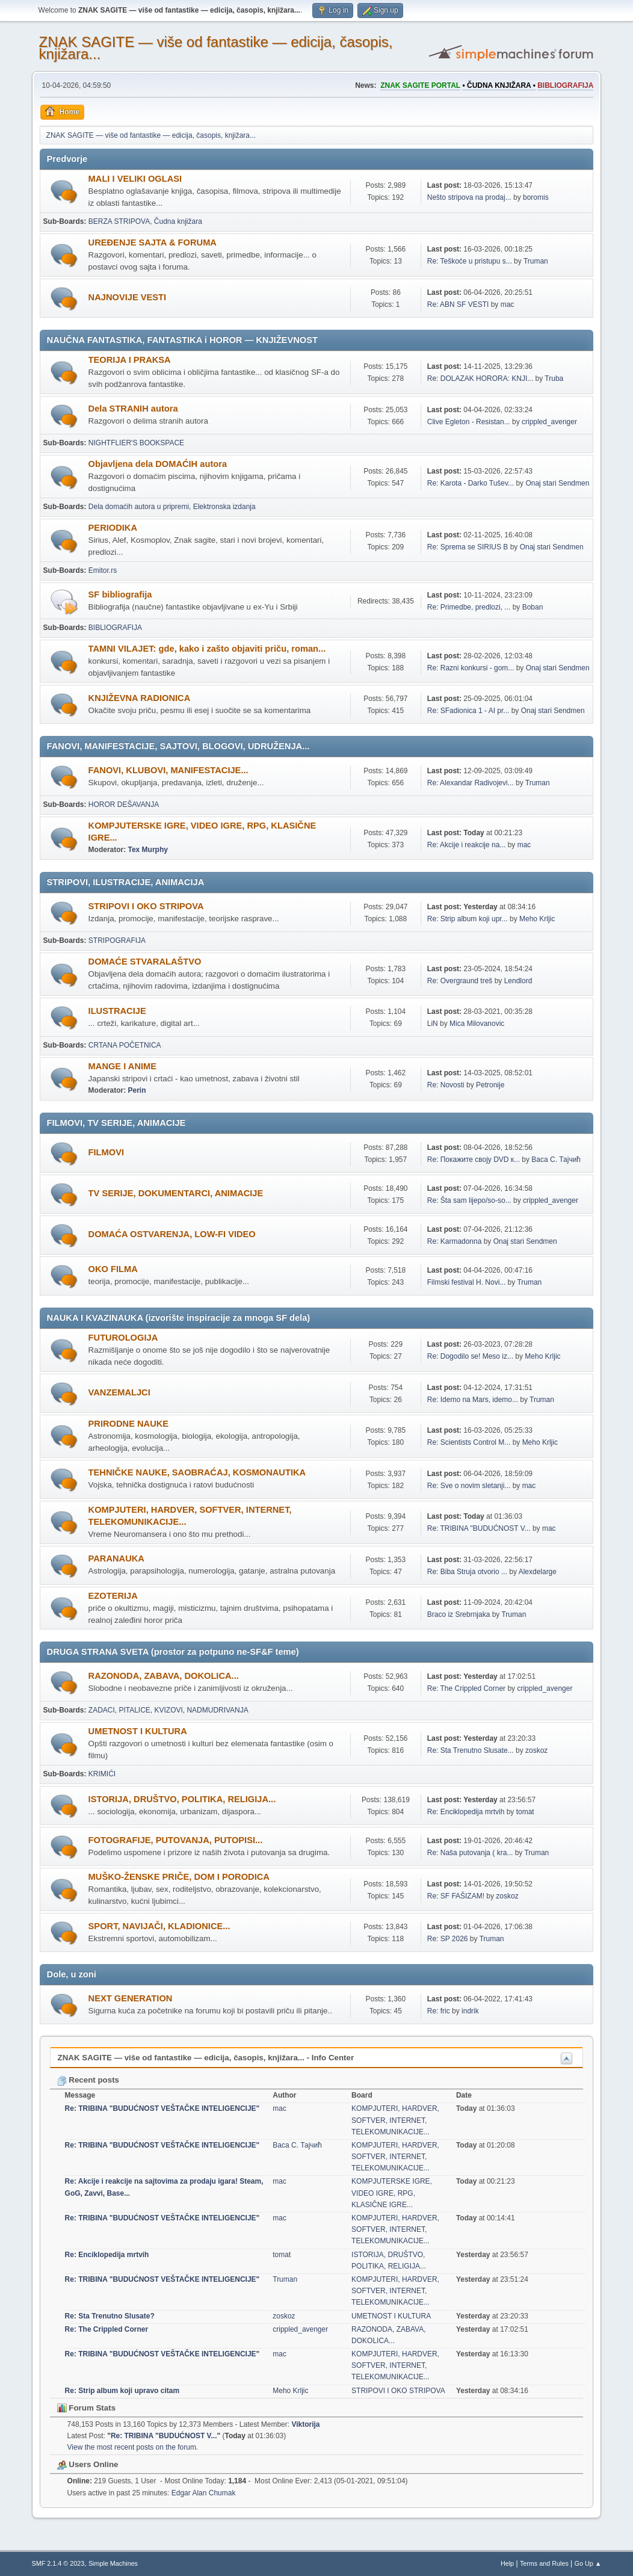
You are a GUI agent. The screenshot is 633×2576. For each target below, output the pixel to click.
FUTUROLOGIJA (123, 1337)
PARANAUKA (116, 1558)
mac (507, 304)
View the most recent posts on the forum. (133, 2447)
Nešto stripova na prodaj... (469, 197)
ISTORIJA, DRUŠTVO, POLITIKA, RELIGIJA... (182, 1799)
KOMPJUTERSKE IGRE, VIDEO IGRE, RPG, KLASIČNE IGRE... (391, 2192)
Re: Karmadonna (454, 1241)
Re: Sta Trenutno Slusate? (110, 2316)
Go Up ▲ (588, 2563)
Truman (535, 261)
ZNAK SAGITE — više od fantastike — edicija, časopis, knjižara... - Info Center (206, 2057)
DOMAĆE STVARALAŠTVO (145, 961)
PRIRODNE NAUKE (128, 1424)
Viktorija (305, 2424)
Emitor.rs (102, 570)
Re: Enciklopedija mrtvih (466, 1812)
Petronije (490, 1085)
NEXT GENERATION (130, 1998)
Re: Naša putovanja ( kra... (470, 1853)
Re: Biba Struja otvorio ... (467, 1572)
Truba (554, 378)
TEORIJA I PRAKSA (129, 360)
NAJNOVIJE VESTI (127, 297)
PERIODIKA (112, 528)
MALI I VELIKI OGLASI (135, 179)
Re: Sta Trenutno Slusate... (470, 1750)
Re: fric (438, 2011)
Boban (532, 607)
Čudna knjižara (178, 221)
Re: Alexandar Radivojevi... (470, 783)
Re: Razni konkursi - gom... (470, 668)
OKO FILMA (113, 1269)
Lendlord (518, 981)
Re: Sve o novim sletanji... (469, 1485)
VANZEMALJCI (119, 1392)
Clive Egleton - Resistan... (468, 422)
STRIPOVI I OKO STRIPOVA (146, 906)
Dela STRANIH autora (133, 408)
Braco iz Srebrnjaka (458, 1614)
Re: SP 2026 (447, 1939)
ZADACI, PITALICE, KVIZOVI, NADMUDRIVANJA (168, 1710)
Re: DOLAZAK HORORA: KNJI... (480, 378)
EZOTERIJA (113, 1596)
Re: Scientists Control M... (469, 1442)
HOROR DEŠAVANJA (123, 804)
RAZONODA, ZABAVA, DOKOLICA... (163, 1676)
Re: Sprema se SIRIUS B (467, 547)
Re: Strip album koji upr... (467, 919)
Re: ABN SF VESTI (458, 304)
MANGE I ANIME (122, 1066)
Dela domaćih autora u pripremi (138, 506)
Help (507, 2563)
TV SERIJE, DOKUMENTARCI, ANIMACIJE (176, 1193)
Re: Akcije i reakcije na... (466, 845)
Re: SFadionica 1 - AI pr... (468, 710)
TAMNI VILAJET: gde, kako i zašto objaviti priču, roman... (207, 648)
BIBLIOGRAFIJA (115, 627)
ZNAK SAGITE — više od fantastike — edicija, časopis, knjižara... (216, 48)
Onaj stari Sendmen (557, 483)
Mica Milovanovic (476, 1023)
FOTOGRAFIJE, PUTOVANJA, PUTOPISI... (175, 1840)
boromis (536, 197)
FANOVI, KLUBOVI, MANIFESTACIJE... (168, 770)
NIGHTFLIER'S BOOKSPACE (136, 443)
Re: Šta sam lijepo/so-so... (469, 1200)
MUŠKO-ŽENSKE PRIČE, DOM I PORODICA (179, 1877)
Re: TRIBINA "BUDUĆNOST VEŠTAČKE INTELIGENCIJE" (162, 2108)
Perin (137, 1090)
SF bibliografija (120, 594)
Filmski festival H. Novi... (466, 1282)
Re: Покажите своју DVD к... (473, 1159)
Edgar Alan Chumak (203, 2493)
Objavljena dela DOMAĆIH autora (157, 464)
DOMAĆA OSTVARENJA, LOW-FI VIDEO (172, 1234)
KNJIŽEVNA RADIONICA (139, 698)
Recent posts (88, 2079)
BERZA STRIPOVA (119, 221)
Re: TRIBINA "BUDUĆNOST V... (479, 1528)
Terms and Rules (544, 2563)
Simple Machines (113, 2563)
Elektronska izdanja (224, 506)
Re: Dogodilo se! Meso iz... (470, 1356)
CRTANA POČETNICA (124, 1045)
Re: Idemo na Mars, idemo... (472, 1399)
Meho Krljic (537, 919)
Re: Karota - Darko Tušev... (470, 483)
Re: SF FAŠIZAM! (455, 1896)
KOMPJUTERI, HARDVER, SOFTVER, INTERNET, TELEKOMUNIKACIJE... (395, 2120)
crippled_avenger (549, 422)
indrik (470, 2011)
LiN (432, 1023)
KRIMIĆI (102, 1774)
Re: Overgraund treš (460, 981)
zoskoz (536, 1750)
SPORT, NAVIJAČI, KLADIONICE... (159, 1926)
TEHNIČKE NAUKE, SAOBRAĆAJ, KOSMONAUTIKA (197, 1472)
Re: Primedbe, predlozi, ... (469, 607)
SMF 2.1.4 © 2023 (58, 2563)
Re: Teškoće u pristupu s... (469, 261)
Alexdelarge (538, 1572)
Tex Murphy (148, 849)
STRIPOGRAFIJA (117, 940)
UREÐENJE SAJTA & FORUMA (152, 242)
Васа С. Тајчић (556, 1159)
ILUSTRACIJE (117, 1011)
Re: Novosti (446, 1085)
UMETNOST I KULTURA (137, 1731)
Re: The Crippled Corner (466, 1688)
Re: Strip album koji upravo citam (122, 2390)
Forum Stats (86, 2407)
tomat (525, 1812)
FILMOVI (106, 1152)
